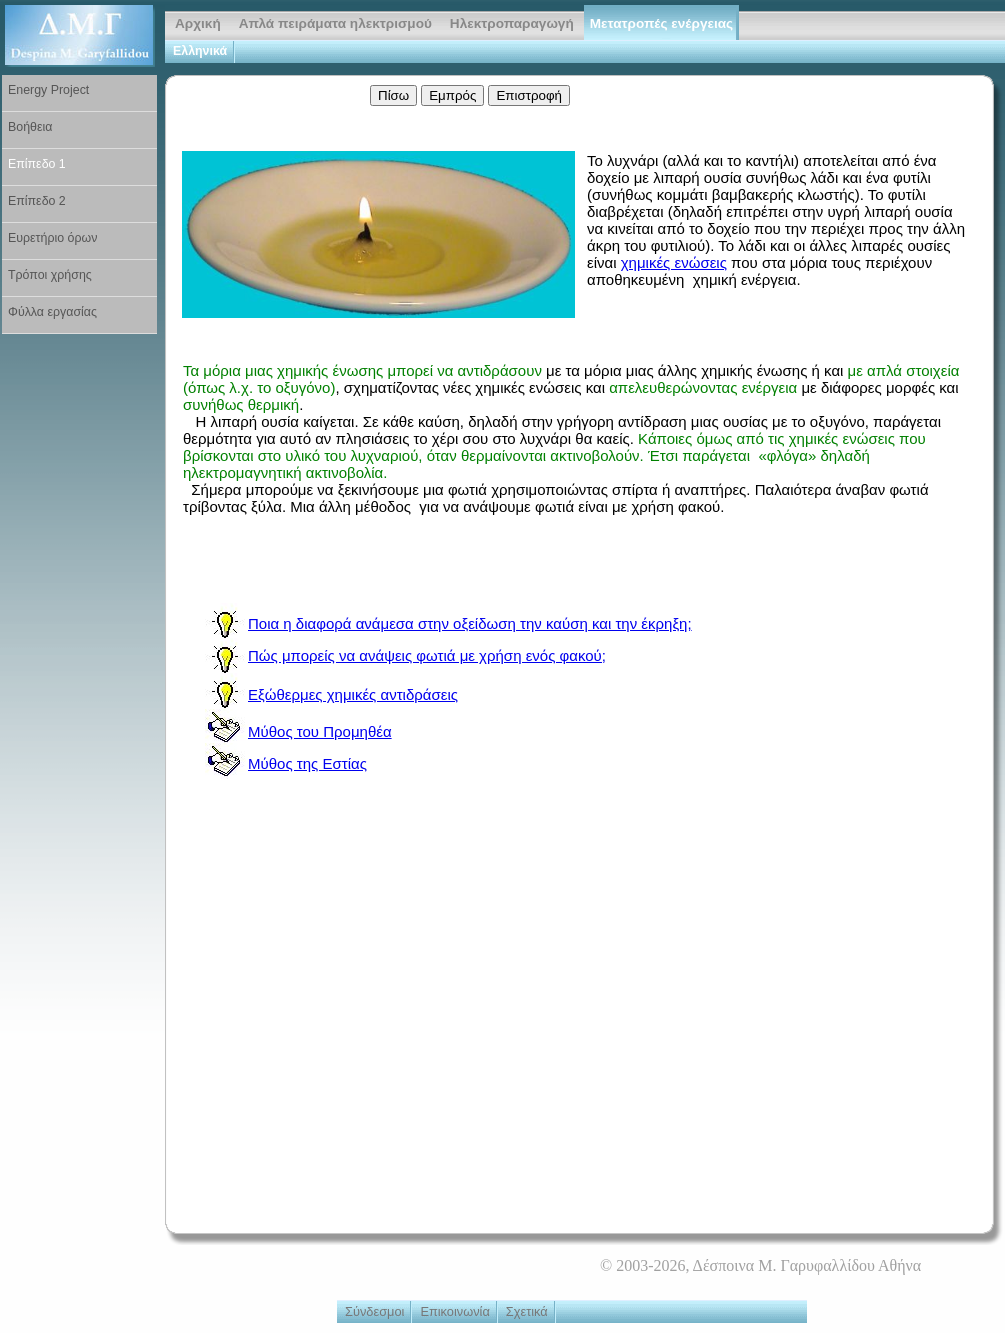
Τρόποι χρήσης (50, 275)
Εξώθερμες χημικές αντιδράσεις (353, 694)
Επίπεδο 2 (37, 201)
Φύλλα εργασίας (52, 312)
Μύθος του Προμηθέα (320, 731)
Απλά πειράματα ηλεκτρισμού (335, 23)
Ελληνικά (200, 51)
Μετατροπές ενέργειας (661, 23)
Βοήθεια (30, 127)
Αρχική (198, 23)
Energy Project (48, 90)
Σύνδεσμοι (374, 1311)
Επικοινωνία (454, 1311)
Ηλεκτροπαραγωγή (512, 23)
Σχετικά (527, 1311)
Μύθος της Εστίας (307, 763)
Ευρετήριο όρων (52, 238)
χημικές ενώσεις (674, 262)
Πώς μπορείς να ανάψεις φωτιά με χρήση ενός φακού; (427, 655)
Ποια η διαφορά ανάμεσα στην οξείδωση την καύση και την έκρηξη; (470, 623)
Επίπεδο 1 (37, 164)
